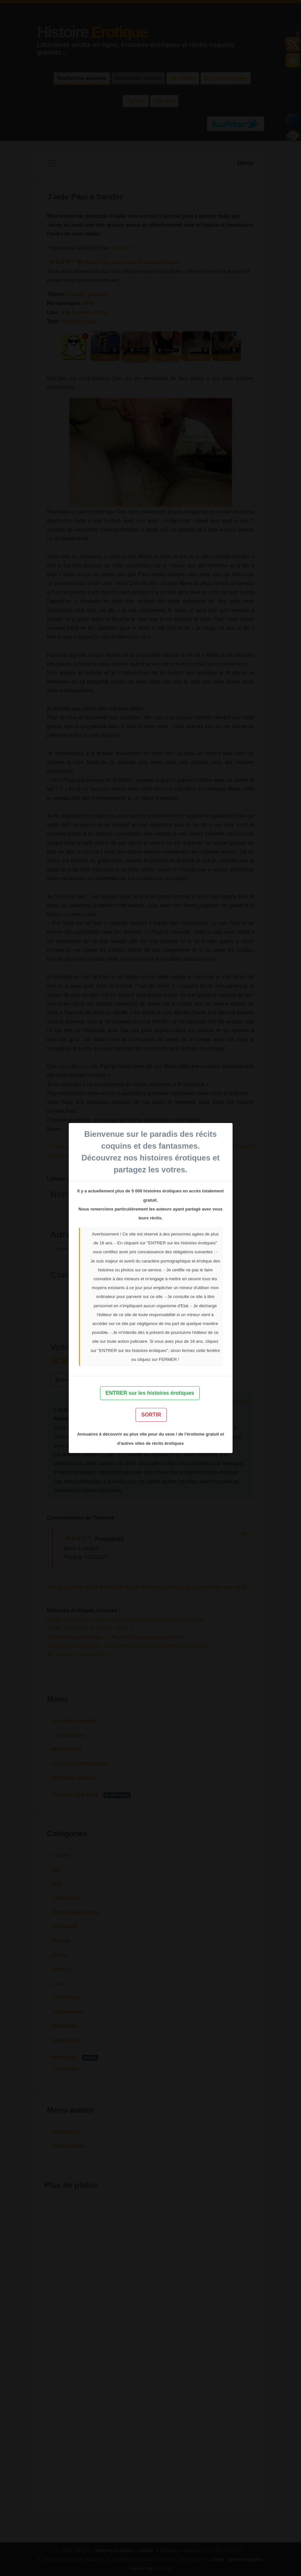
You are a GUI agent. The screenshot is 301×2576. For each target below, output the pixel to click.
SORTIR (151, 1414)
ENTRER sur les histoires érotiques (150, 1393)
